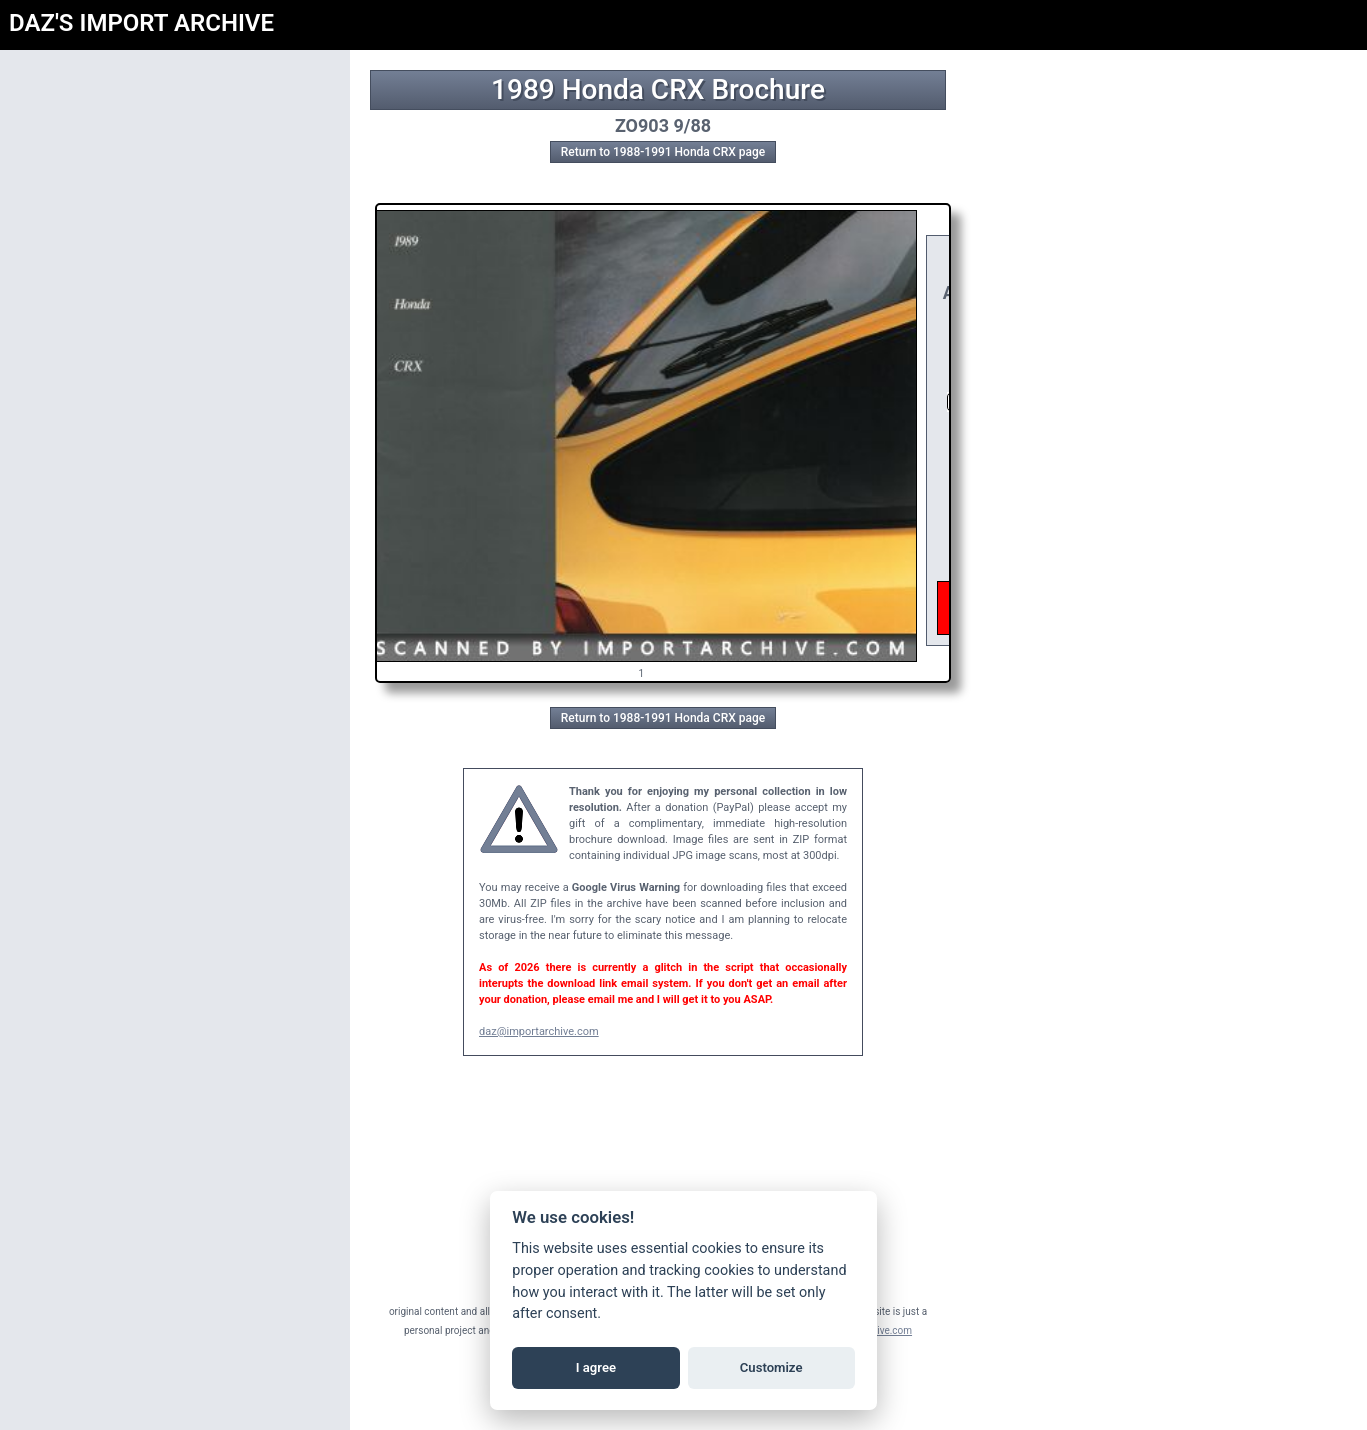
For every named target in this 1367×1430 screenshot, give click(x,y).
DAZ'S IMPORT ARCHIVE (141, 23)
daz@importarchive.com (539, 1031)
